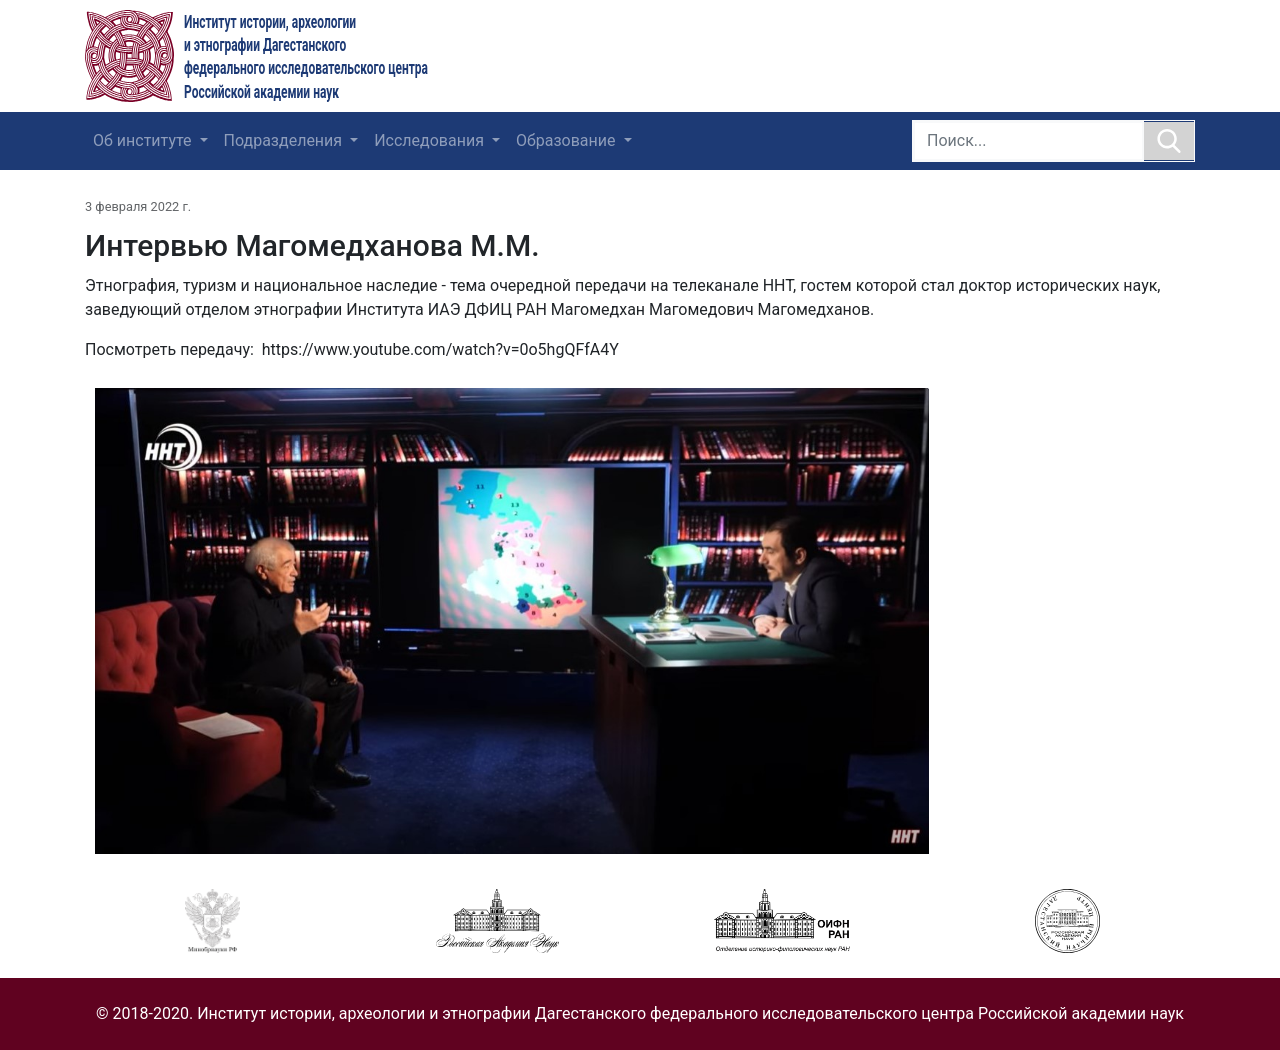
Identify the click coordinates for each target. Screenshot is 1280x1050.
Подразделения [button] (285, 140)
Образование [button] (567, 140)
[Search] (1028, 141)
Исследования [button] (431, 140)
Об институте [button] (144, 140)
